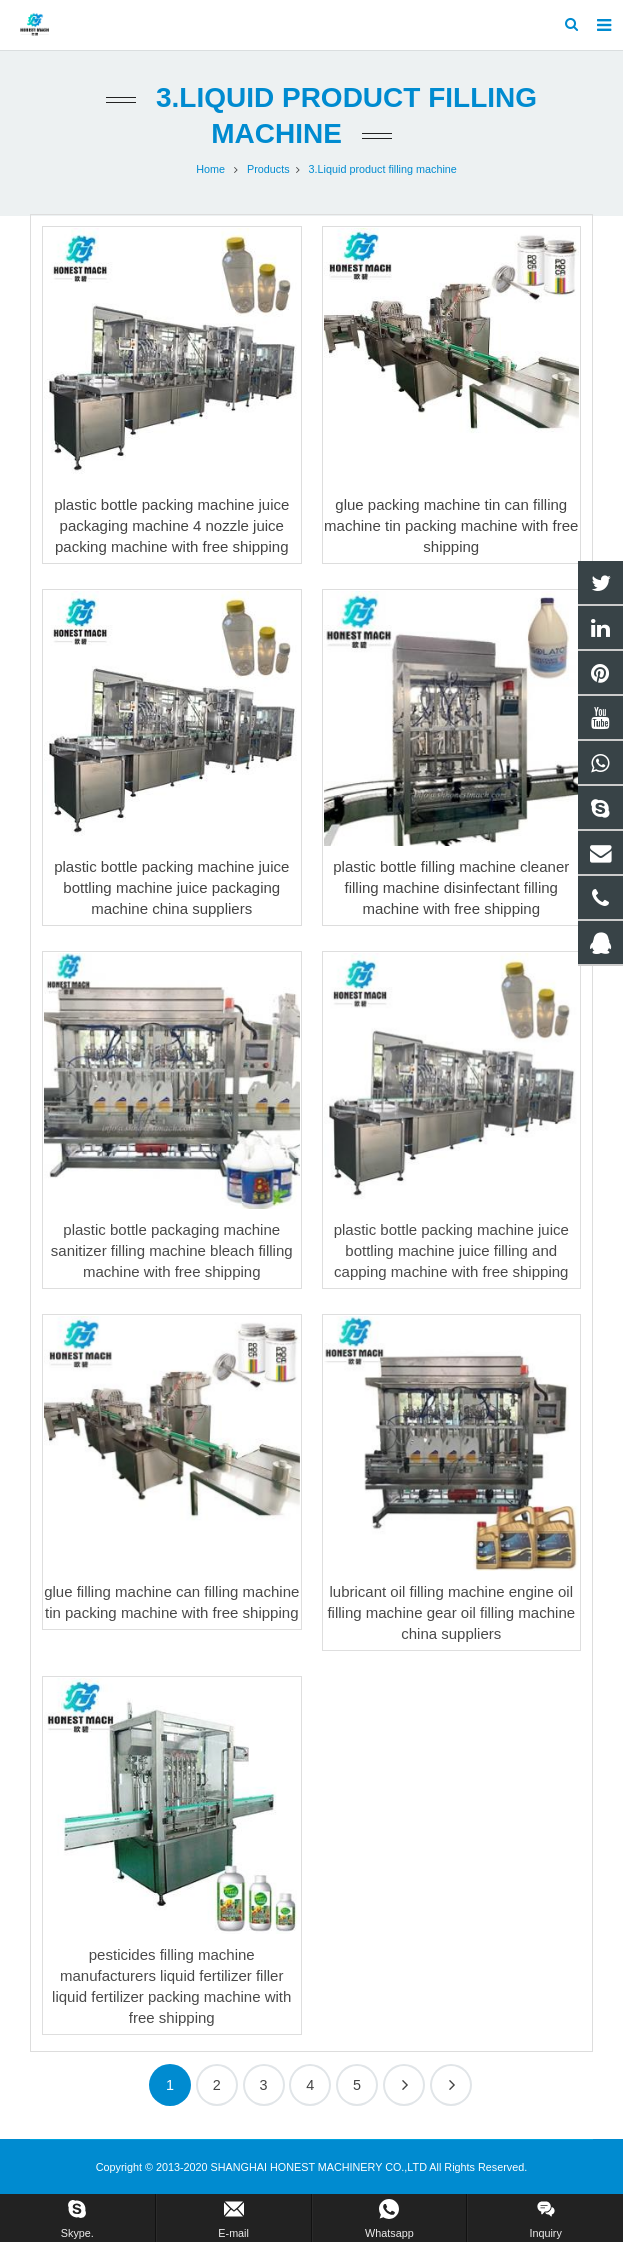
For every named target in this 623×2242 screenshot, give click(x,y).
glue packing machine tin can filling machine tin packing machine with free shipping (451, 525)
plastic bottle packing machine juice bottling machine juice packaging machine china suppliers (171, 887)
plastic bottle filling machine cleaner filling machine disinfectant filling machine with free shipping (451, 887)
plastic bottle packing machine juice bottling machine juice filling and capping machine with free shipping (451, 1250)
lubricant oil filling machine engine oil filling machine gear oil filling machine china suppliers (451, 1612)
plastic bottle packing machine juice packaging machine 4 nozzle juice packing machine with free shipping (171, 525)
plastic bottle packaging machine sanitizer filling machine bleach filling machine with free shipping (172, 1250)
